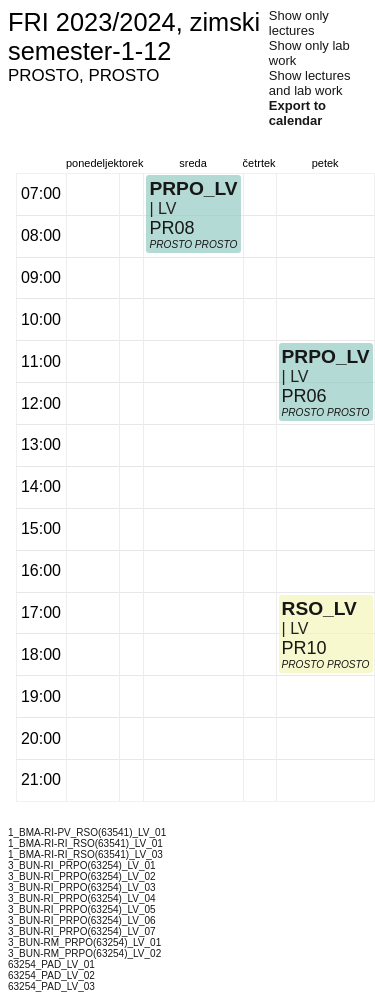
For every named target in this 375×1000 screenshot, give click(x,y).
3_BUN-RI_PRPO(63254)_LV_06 (82, 920)
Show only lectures (299, 23)
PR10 (304, 648)
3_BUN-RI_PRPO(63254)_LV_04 (82, 898)
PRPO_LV (193, 188)
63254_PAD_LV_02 (51, 975)
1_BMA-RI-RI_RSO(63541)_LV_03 (85, 854)
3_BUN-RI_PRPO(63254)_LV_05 (82, 909)
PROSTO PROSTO (193, 244)
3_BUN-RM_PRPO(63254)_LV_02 (84, 953)
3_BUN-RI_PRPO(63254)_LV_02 (82, 876)
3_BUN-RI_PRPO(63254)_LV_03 (82, 887)
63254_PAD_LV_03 (51, 986)
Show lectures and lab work (310, 83)
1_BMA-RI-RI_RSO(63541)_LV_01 (85, 843)
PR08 (171, 228)
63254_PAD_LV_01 (51, 964)
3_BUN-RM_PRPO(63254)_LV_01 (84, 942)
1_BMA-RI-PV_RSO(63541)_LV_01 (87, 832)
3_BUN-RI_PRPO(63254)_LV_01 (82, 865)
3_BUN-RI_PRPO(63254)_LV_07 (82, 931)
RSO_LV (319, 608)
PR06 (304, 396)
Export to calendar (297, 113)
